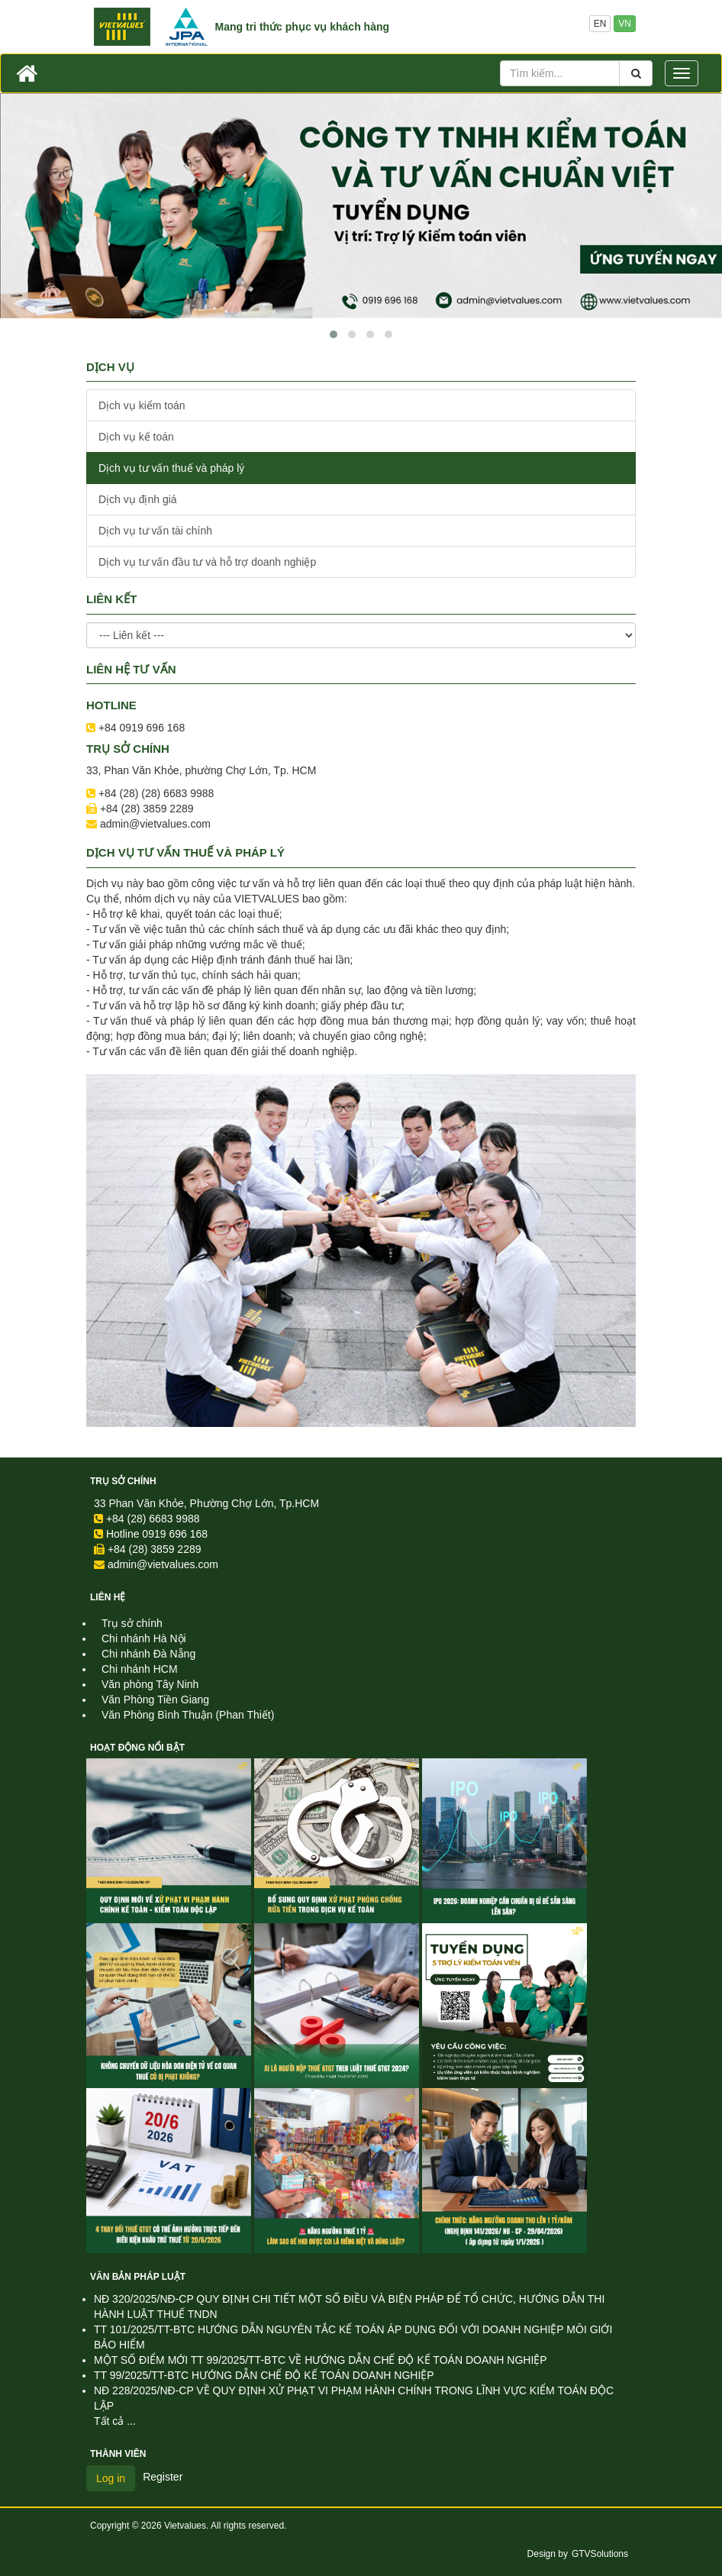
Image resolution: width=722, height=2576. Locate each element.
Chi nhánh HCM (140, 1669)
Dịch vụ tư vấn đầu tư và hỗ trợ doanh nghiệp (207, 562)
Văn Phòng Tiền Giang (155, 1699)
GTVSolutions (600, 2554)
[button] (333, 334)
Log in (110, 2478)
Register (162, 2477)
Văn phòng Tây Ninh (150, 1684)
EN (600, 23)
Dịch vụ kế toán (136, 437)
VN (624, 23)
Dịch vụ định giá (137, 499)
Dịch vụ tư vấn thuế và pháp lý (171, 468)
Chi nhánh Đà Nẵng (148, 1654)
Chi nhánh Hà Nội (144, 1638)
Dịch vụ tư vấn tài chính (155, 531)
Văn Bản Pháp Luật (137, 2276)
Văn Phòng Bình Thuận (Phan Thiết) (188, 1715)
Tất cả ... (115, 2421)
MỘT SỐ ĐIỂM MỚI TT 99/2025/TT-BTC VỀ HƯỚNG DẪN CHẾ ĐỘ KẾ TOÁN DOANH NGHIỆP (320, 2360)
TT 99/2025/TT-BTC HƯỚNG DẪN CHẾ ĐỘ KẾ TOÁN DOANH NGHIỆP (264, 2375)
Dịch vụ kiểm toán (141, 405)
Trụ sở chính (123, 1481)
